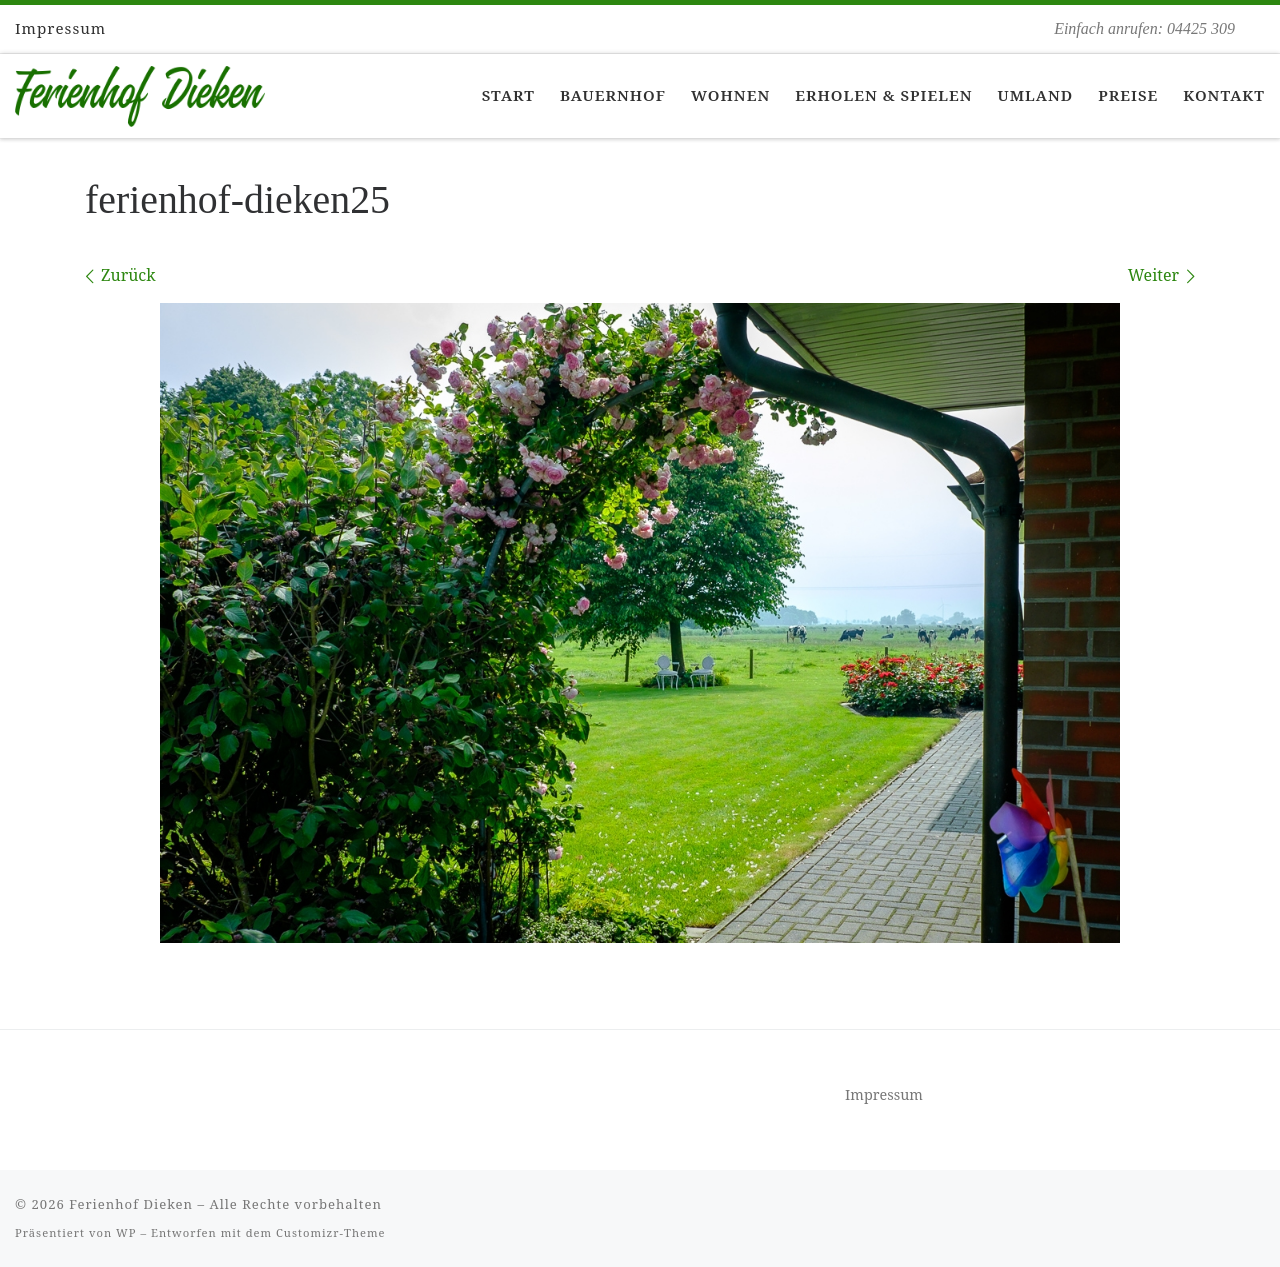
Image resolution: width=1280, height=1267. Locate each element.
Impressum (884, 1094)
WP (126, 1232)
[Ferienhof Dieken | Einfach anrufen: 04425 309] (140, 92)
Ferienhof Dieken (131, 1204)
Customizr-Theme (331, 1232)
